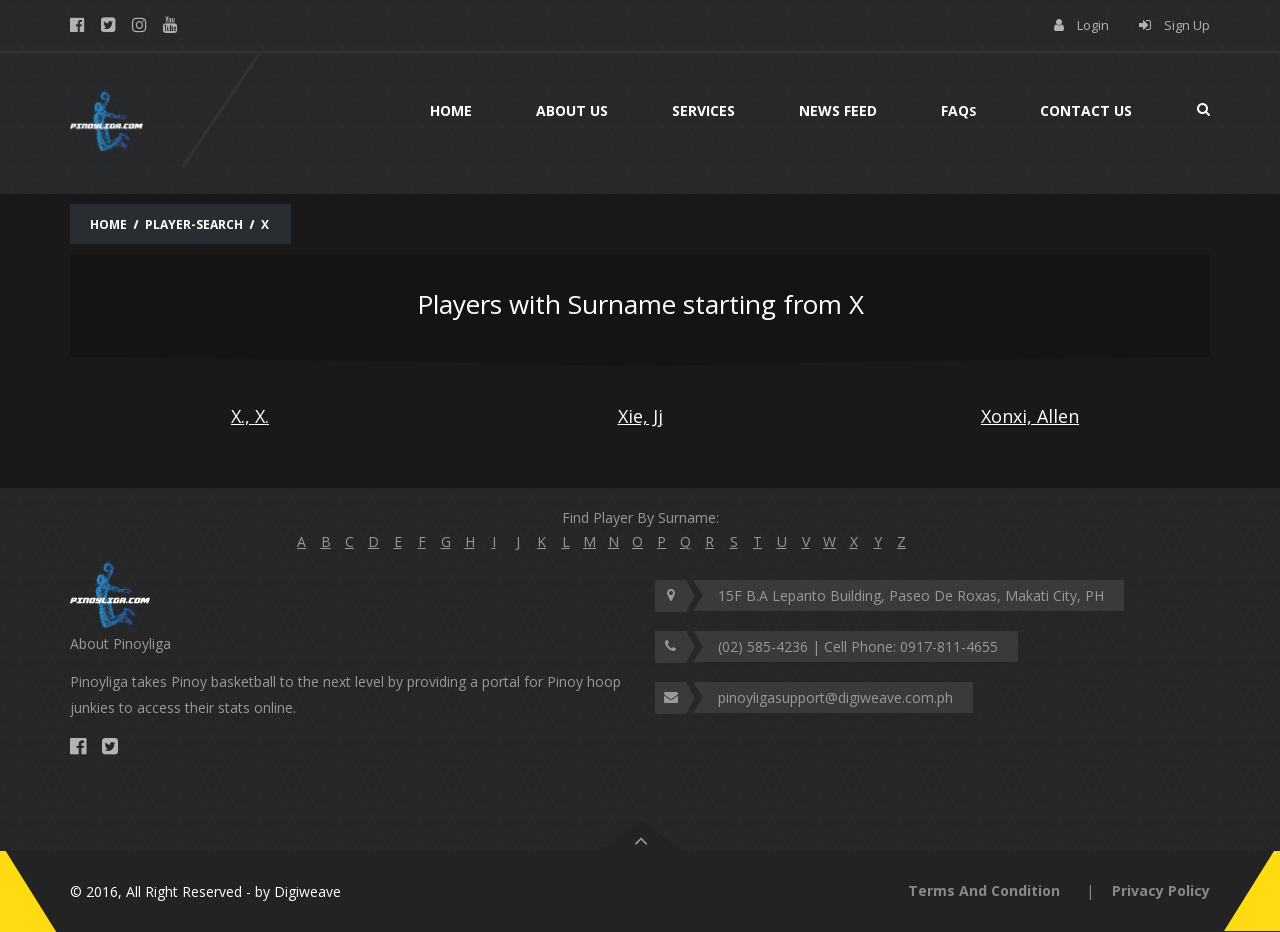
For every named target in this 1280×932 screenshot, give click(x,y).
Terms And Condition (984, 890)
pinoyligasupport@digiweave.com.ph (835, 697)
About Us (572, 110)
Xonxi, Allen (1030, 416)
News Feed (838, 110)
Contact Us (1086, 110)
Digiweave (307, 891)
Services (703, 110)
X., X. (250, 416)
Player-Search (194, 224)
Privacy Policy (1161, 890)
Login (1093, 25)
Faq (958, 110)
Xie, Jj (640, 416)
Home (451, 110)
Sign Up (1187, 25)
